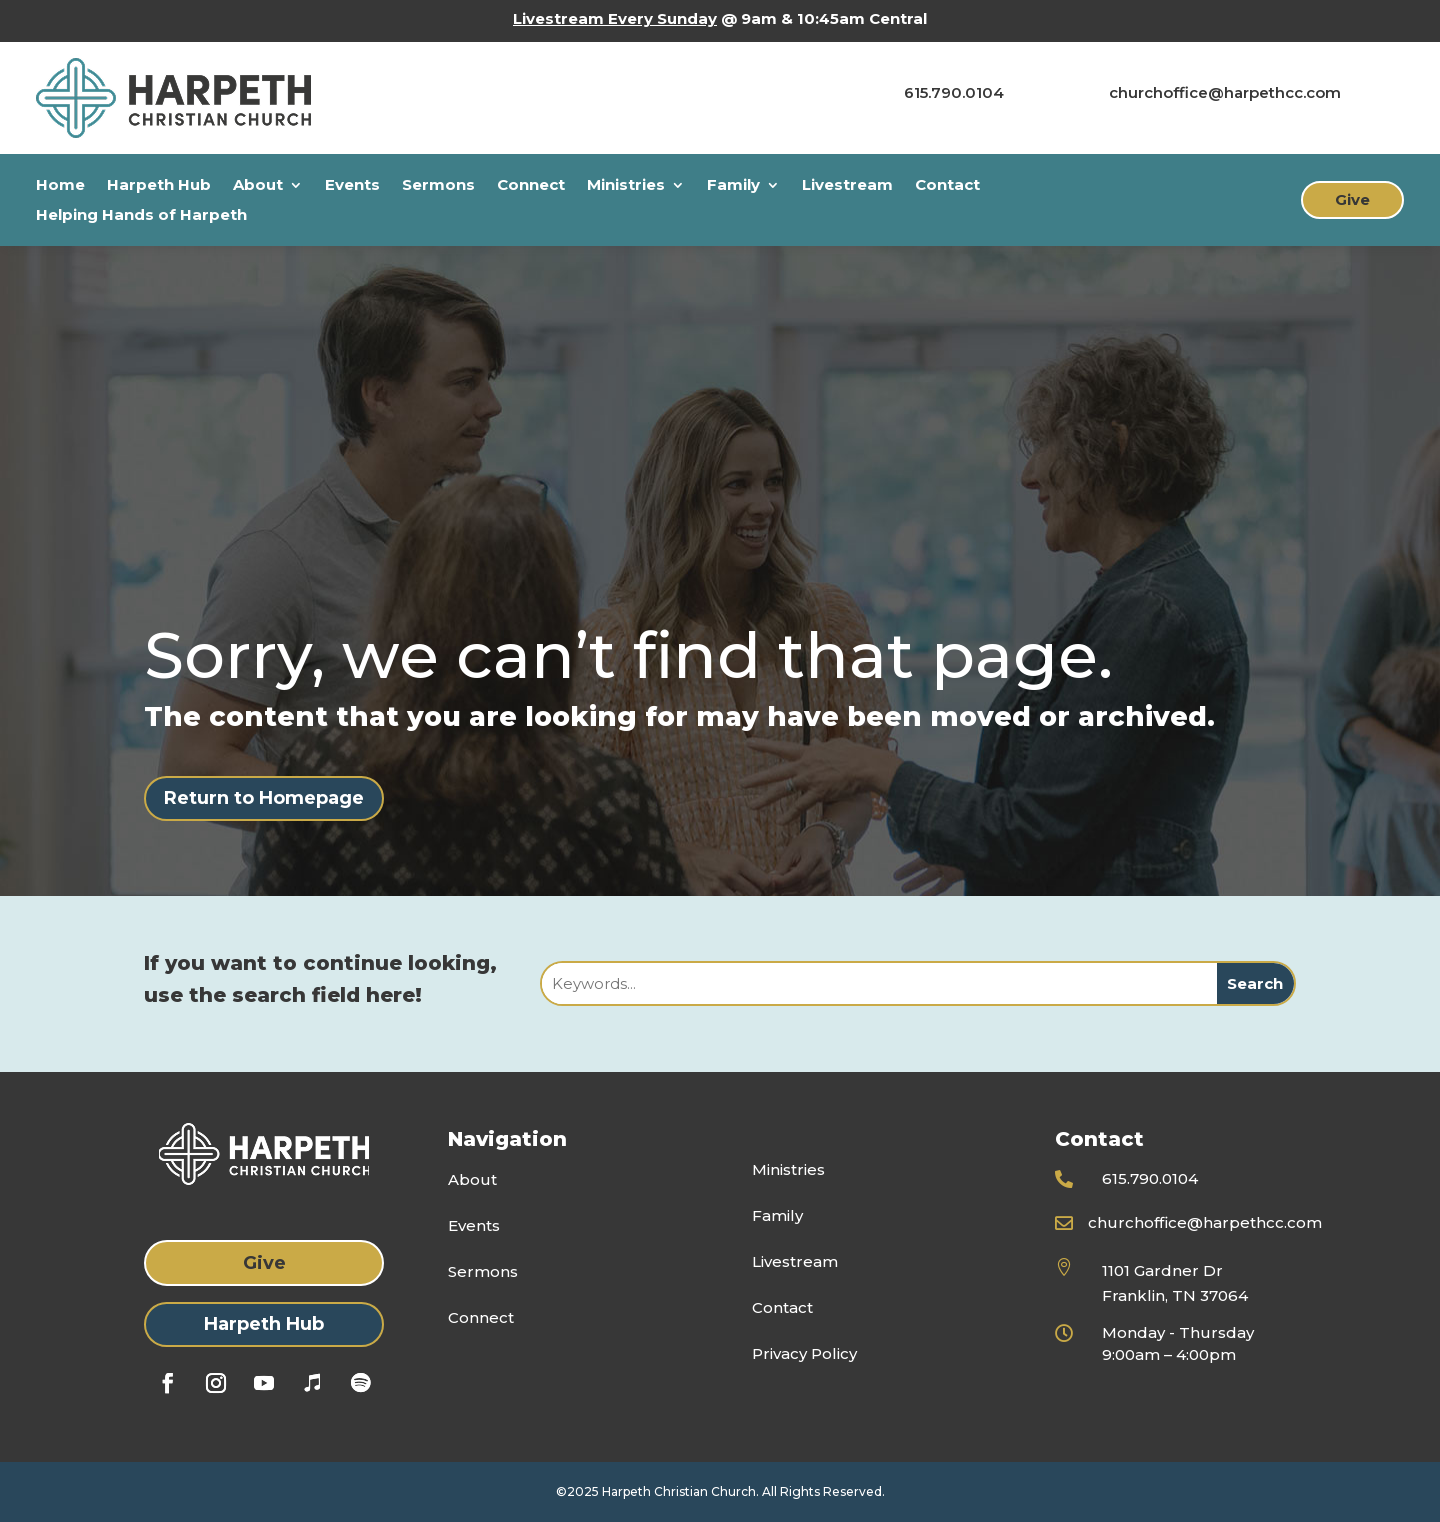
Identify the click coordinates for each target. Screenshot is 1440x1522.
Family (733, 186)
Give (1352, 199)
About (258, 186)
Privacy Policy (804, 1353)
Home (60, 186)
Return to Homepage (264, 798)
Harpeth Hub (159, 186)
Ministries (626, 186)
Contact (947, 186)
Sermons (438, 186)
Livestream (847, 186)
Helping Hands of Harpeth (141, 216)
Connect (531, 186)
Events (352, 186)
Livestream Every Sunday (615, 18)
